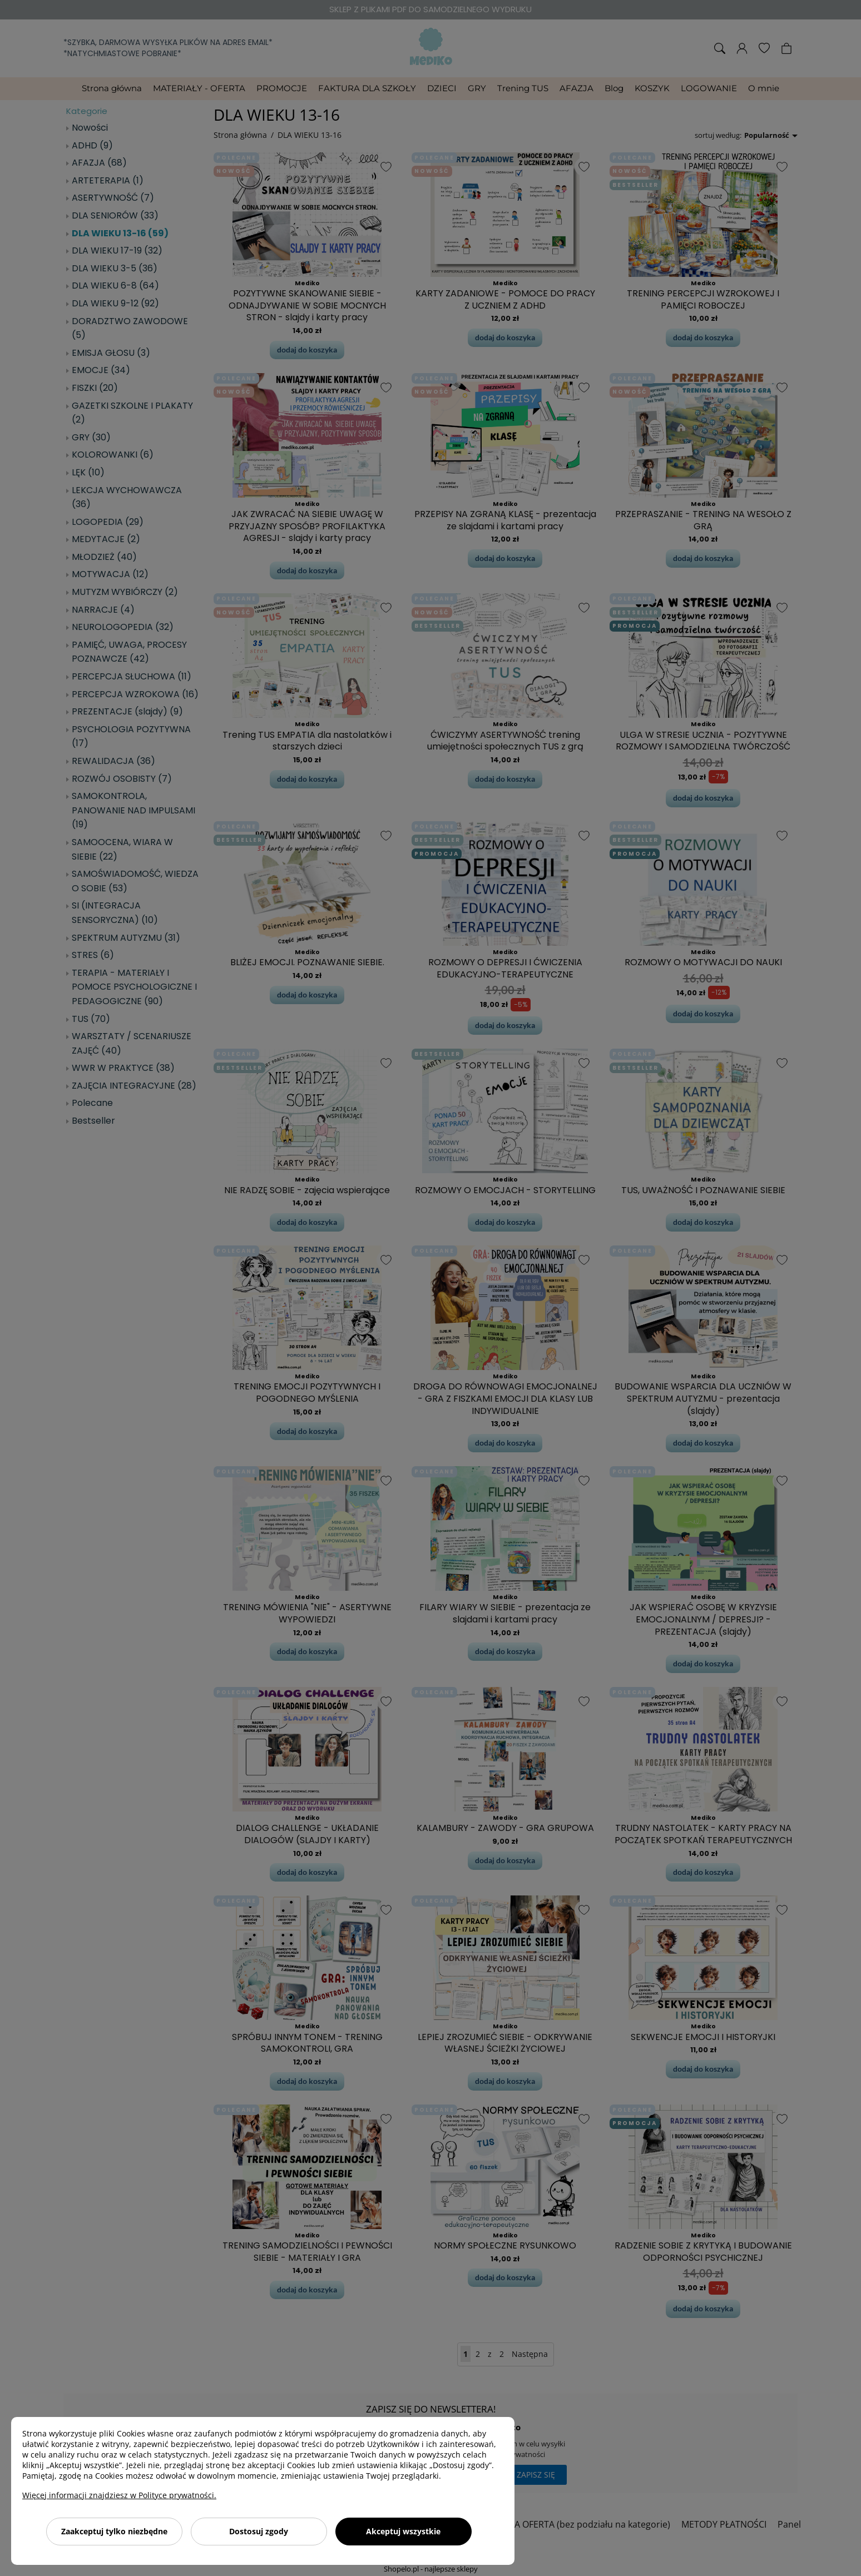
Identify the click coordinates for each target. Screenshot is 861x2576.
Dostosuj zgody (258, 2531)
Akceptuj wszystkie (403, 2531)
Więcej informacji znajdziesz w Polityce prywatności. (119, 2495)
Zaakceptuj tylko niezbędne (114, 2531)
